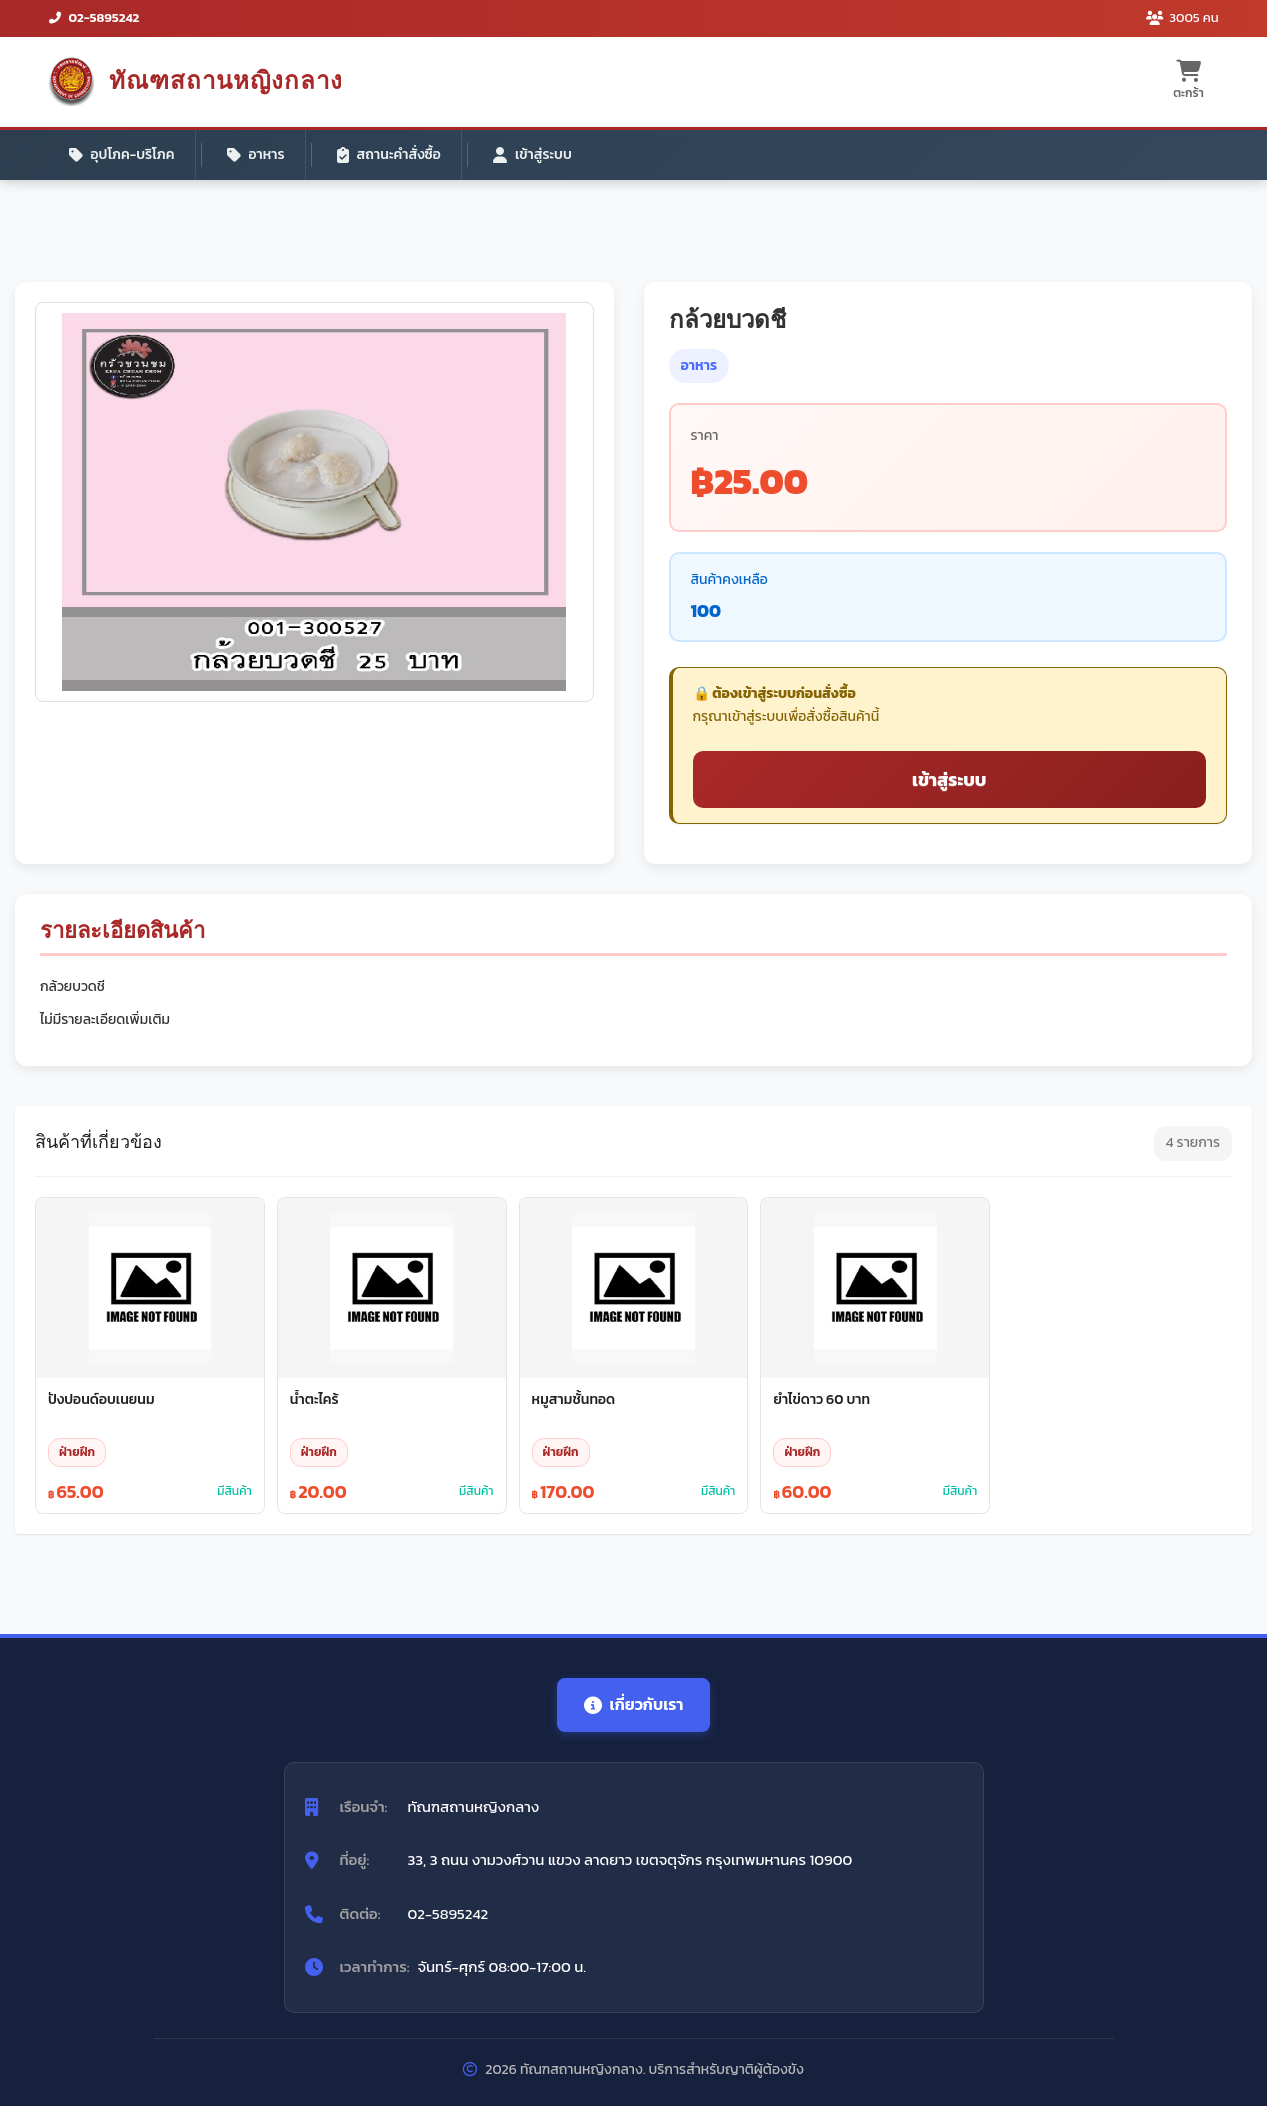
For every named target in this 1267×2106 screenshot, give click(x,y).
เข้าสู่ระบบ (532, 154)
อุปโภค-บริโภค (122, 154)
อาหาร (256, 154)
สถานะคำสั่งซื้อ (389, 154)
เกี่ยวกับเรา (634, 1704)
